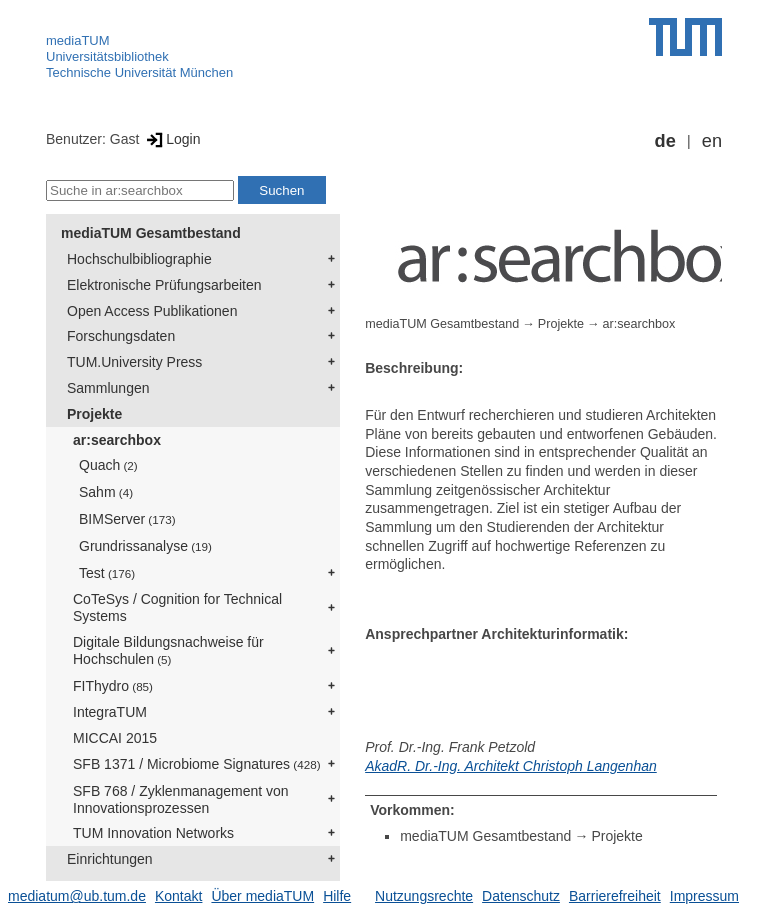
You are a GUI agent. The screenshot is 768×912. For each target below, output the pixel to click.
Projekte (94, 414)
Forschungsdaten (121, 336)
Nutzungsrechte (424, 896)
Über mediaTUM (262, 896)
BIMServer (127, 519)
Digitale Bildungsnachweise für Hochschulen (168, 650)
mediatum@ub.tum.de (77, 896)
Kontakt (178, 896)
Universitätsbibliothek (107, 56)
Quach (108, 465)
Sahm (106, 492)
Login (171, 139)
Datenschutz (521, 896)
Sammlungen (108, 388)
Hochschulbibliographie (139, 259)
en (712, 141)
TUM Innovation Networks (153, 833)
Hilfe (337, 896)
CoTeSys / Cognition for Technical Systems (177, 607)
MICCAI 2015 (115, 738)
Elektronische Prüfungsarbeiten (164, 285)
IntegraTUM (110, 712)
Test (107, 573)
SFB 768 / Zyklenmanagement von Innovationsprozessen (181, 799)
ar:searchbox (117, 440)
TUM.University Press (134, 362)
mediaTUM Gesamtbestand (151, 233)
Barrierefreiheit (615, 896)
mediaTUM (78, 40)
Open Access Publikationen (152, 311)
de (665, 141)
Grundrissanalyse (145, 546)
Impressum (704, 896)
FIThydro (113, 686)
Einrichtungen (110, 859)
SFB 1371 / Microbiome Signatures (197, 764)
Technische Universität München (139, 72)
